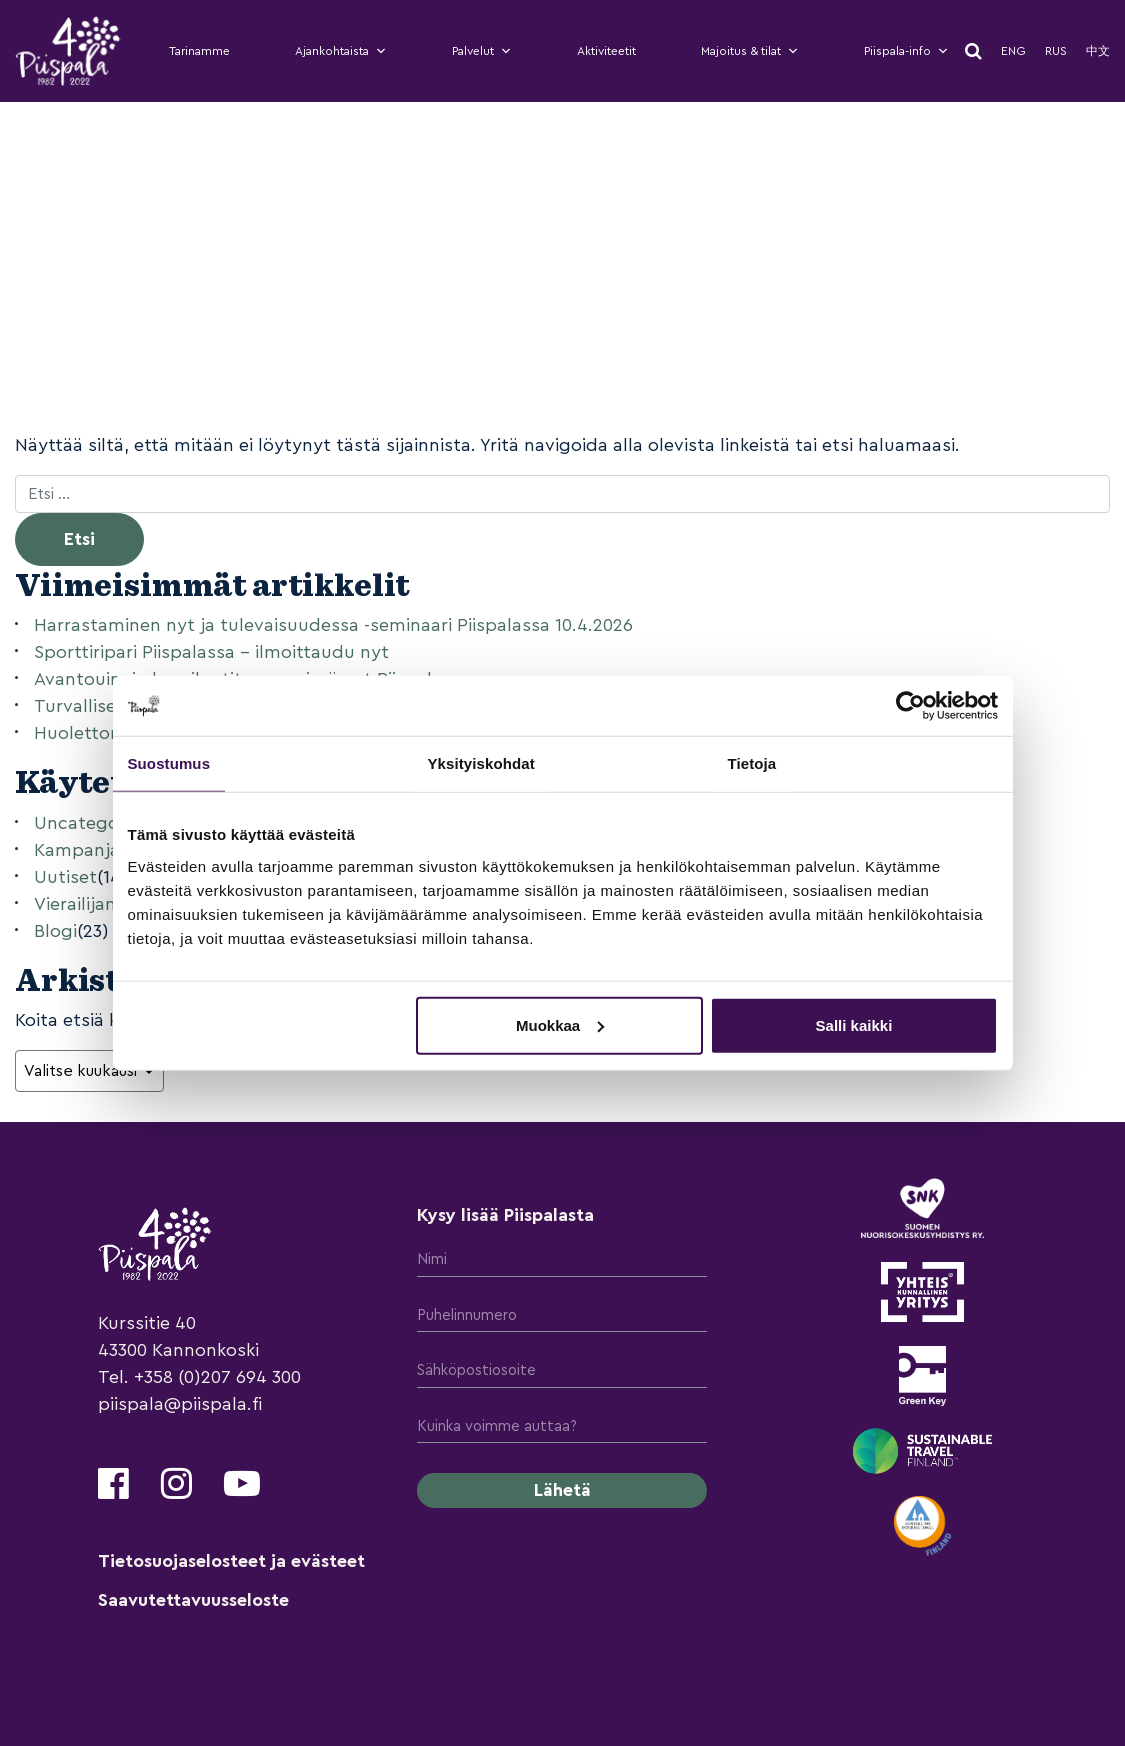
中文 (1098, 51)
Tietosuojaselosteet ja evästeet (231, 1561)
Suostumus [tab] (169, 763)
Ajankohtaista (341, 51)
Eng (1013, 51)
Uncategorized (97, 823)
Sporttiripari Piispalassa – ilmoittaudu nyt (211, 652)
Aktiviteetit (606, 51)
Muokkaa (560, 1024)
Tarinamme (199, 51)
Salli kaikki (854, 1024)
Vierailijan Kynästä (111, 904)
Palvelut (482, 51)
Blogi (55, 931)
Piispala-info (906, 51)
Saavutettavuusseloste (193, 1600)
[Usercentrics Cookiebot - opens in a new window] (910, 706)
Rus (1056, 51)
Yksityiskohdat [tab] (481, 763)
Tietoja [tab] (752, 763)
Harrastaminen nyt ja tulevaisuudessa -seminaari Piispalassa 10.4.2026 (333, 625)
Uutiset (65, 877)
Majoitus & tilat (750, 51)
